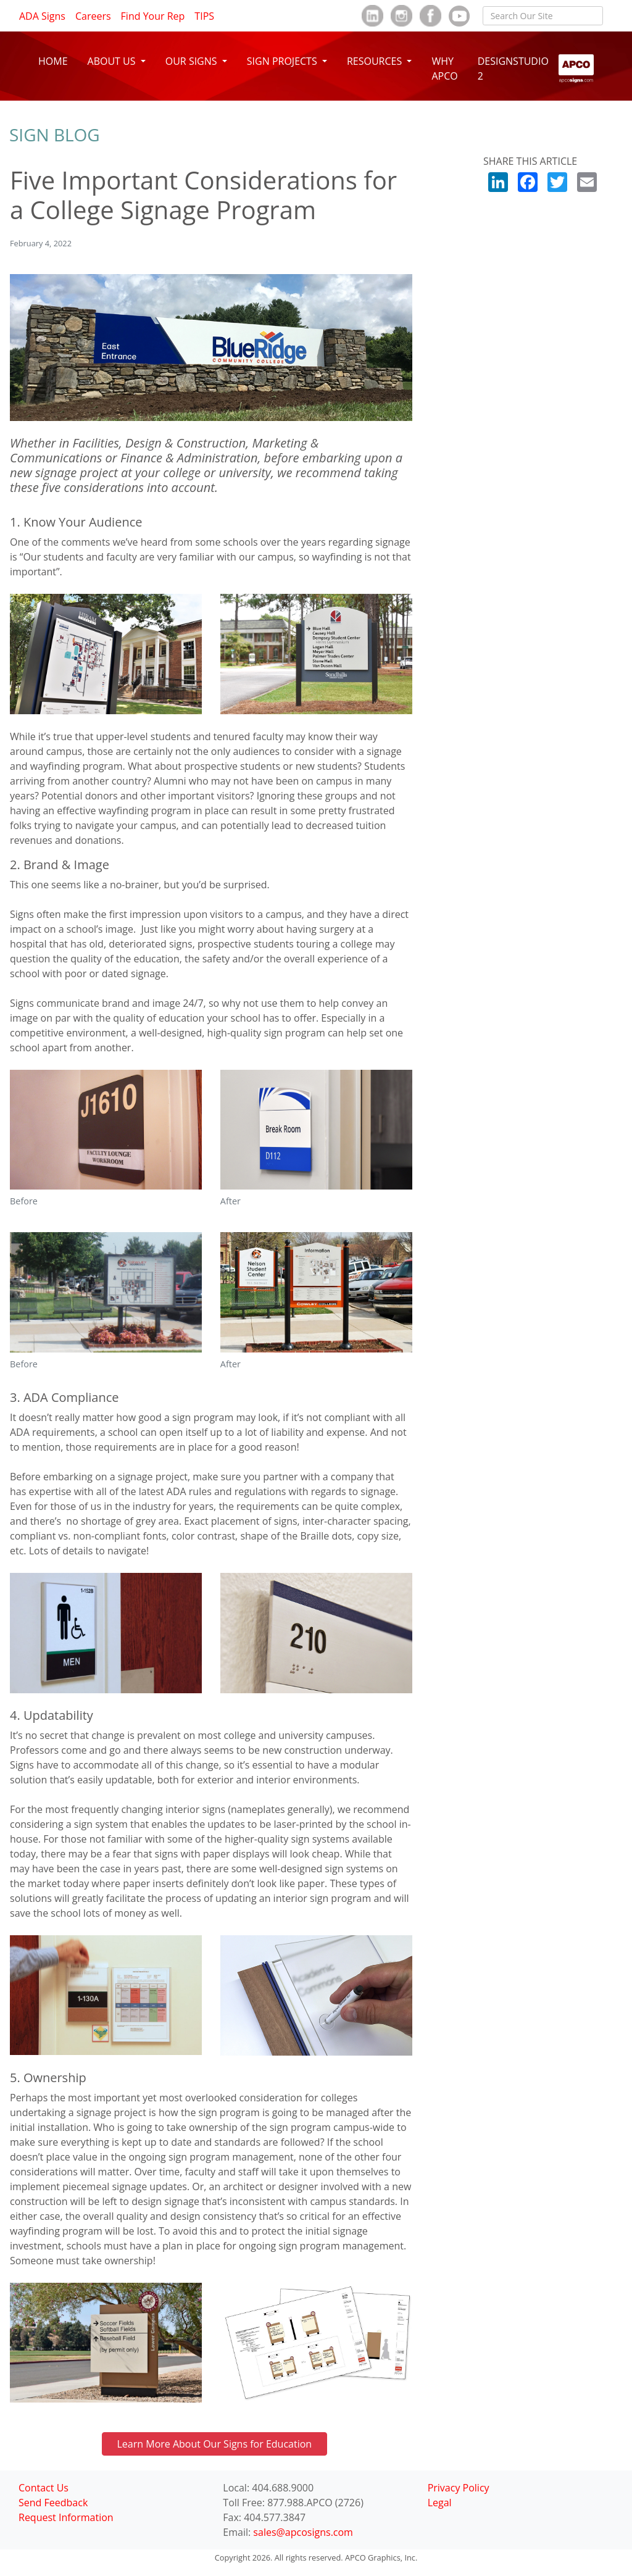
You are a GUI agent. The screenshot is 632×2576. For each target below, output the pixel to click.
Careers (93, 16)
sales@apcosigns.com (303, 2532)
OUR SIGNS (192, 61)
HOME (53, 61)
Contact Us (44, 2488)
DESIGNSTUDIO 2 (513, 68)
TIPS (204, 16)
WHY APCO (444, 68)
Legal (440, 2502)
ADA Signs (42, 16)
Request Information (66, 2517)
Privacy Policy (458, 2488)
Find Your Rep (153, 16)
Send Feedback (53, 2502)
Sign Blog (54, 134)
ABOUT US (113, 61)
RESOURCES (375, 61)
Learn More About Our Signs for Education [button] (214, 2444)
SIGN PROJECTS (283, 61)
